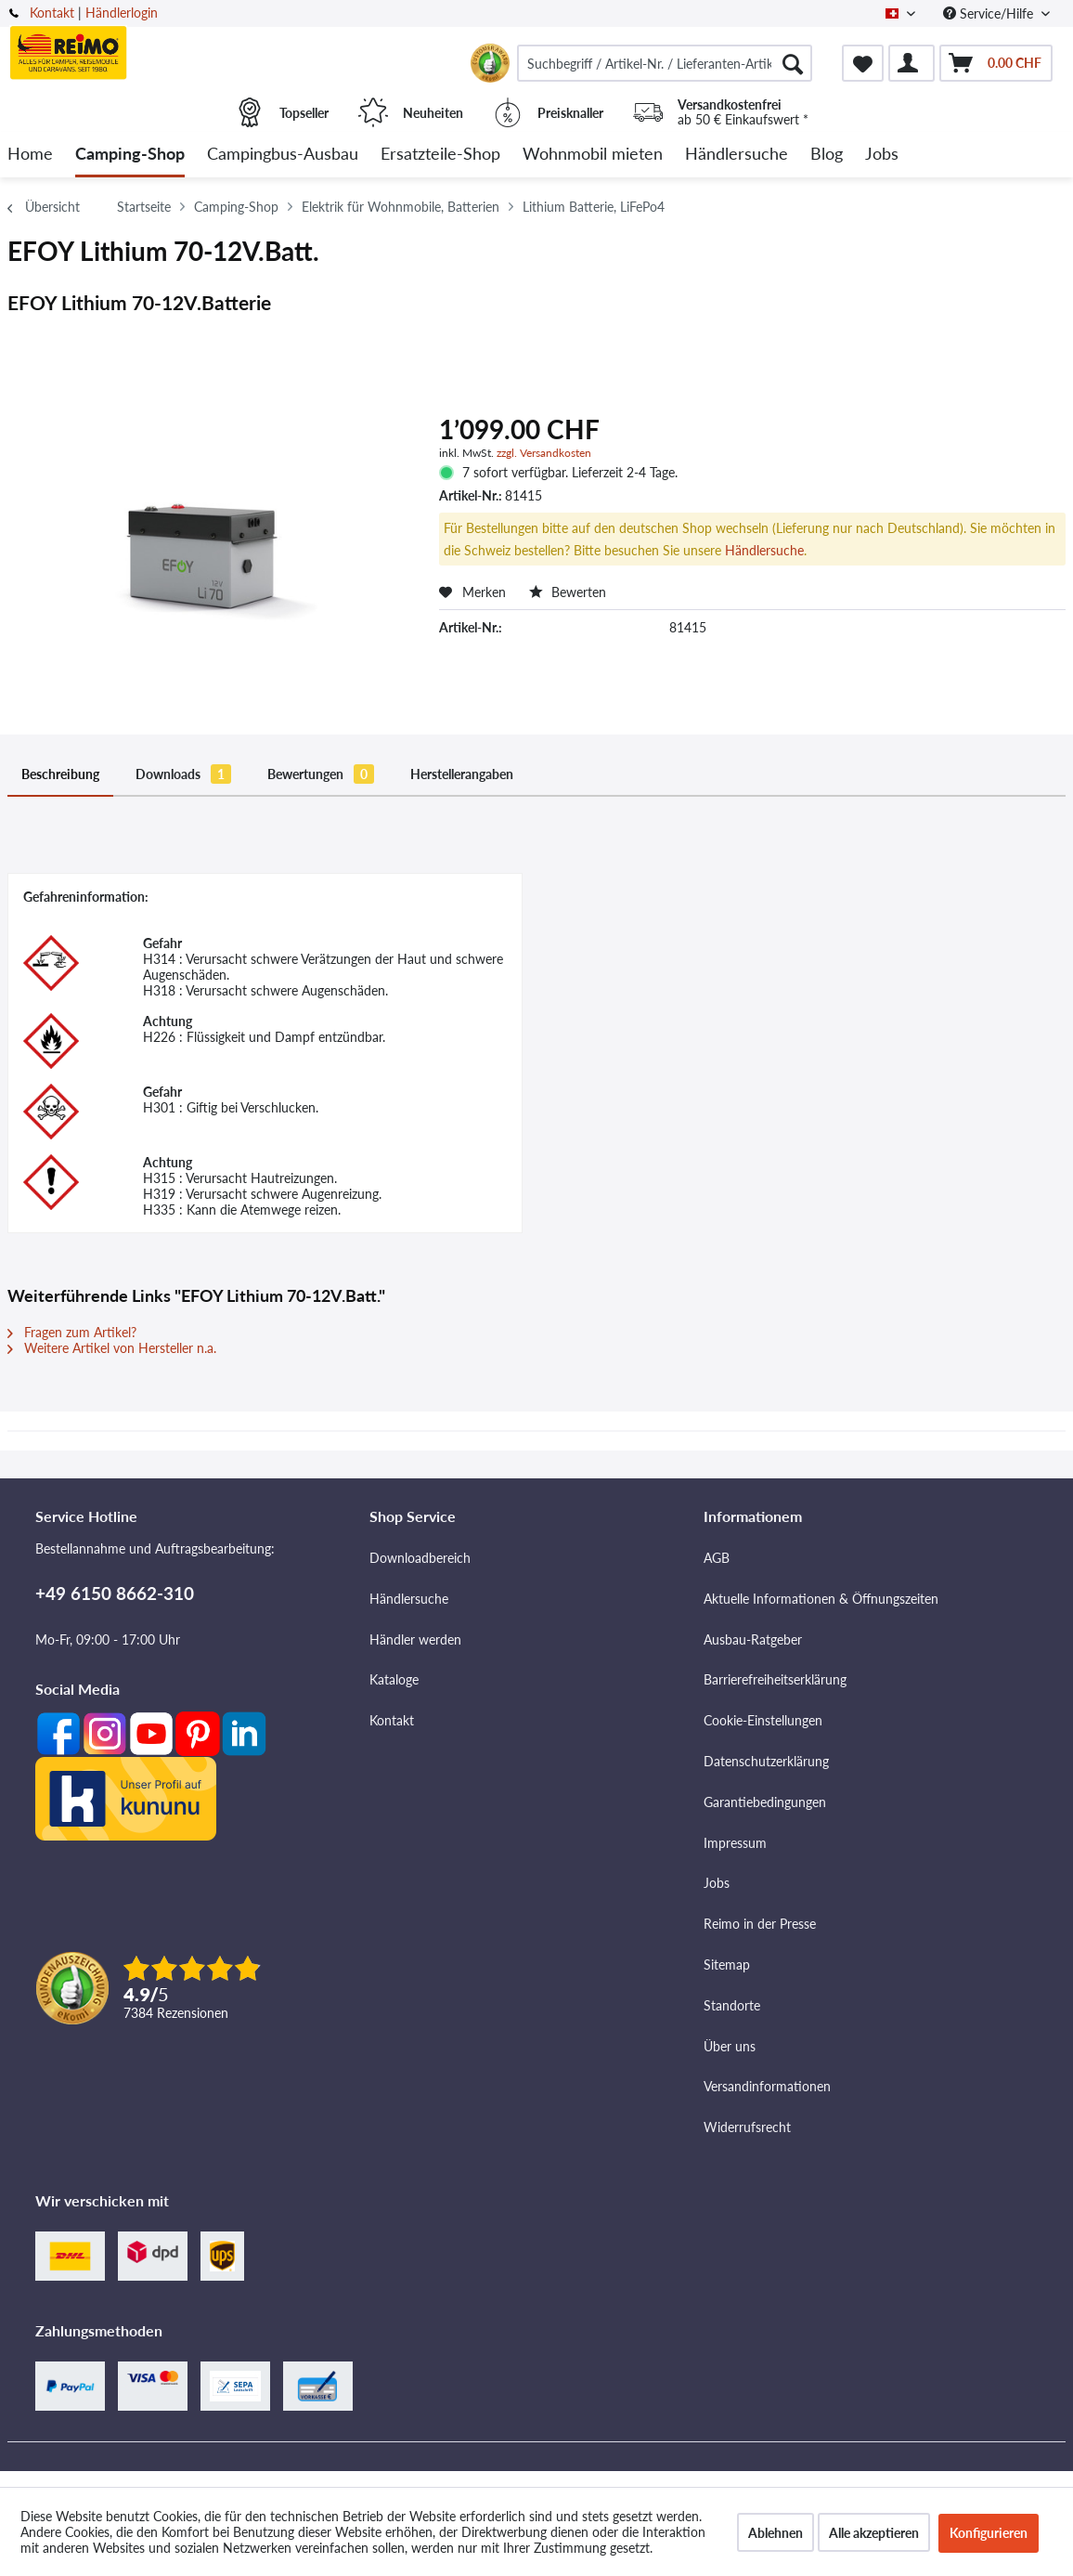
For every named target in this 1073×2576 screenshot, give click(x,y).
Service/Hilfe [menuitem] (990, 13)
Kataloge (394, 1679)
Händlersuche (764, 550)
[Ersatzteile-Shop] (440, 154)
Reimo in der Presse (760, 1924)
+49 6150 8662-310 (114, 1593)
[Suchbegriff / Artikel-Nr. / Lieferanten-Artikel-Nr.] (664, 63)
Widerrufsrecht (747, 2127)
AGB (717, 1558)
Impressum (735, 1843)
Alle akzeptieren (874, 2533)
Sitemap (727, 1964)
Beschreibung (60, 774)
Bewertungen (320, 774)
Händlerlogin (121, 12)
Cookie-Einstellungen (763, 1720)
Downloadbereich (420, 1558)
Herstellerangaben (461, 774)
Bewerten (567, 592)
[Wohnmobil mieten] (593, 154)
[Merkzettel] (863, 63)
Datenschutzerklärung (766, 1761)
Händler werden (415, 1639)
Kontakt (52, 12)
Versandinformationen (767, 2086)
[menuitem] (664, 63)
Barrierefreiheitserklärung (775, 1679)
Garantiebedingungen (765, 1802)
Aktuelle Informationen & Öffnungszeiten (821, 1599)
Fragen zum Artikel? (71, 1332)
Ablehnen (775, 2533)
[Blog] (826, 154)
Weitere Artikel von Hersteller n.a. (111, 1348)
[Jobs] (881, 154)
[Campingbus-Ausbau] (282, 154)
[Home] (30, 154)
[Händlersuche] (736, 154)
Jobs (717, 1883)
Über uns (730, 2046)
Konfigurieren (989, 2533)
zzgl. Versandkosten (544, 453)
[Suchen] (792, 63)
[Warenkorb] (996, 63)
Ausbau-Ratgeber (753, 1639)
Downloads (183, 774)
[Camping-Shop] (130, 154)
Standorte (732, 2005)
